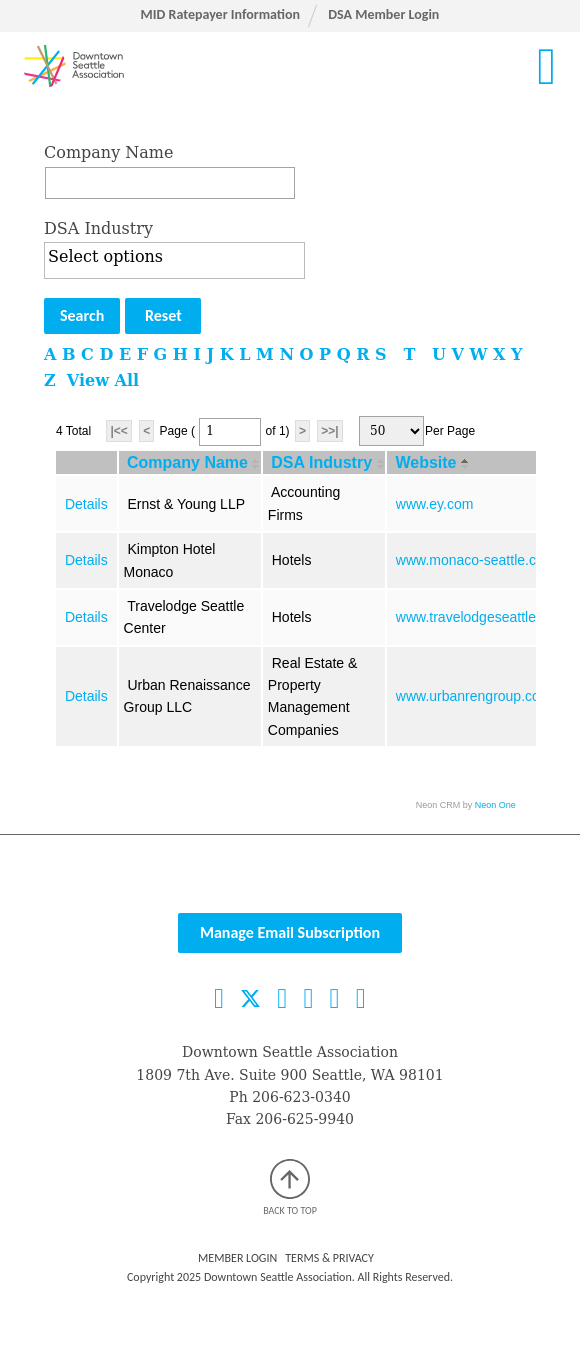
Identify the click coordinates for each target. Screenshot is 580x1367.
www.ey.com (435, 504)
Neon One (495, 805)
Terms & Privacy (329, 1258)
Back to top (290, 1188)
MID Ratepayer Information (220, 14)
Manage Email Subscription (290, 932)
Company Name (108, 152)
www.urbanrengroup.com (474, 696)
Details (86, 504)
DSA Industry (98, 228)
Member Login (237, 1258)
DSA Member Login (383, 14)
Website (425, 462)
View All (103, 380)
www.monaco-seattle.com (476, 560)
